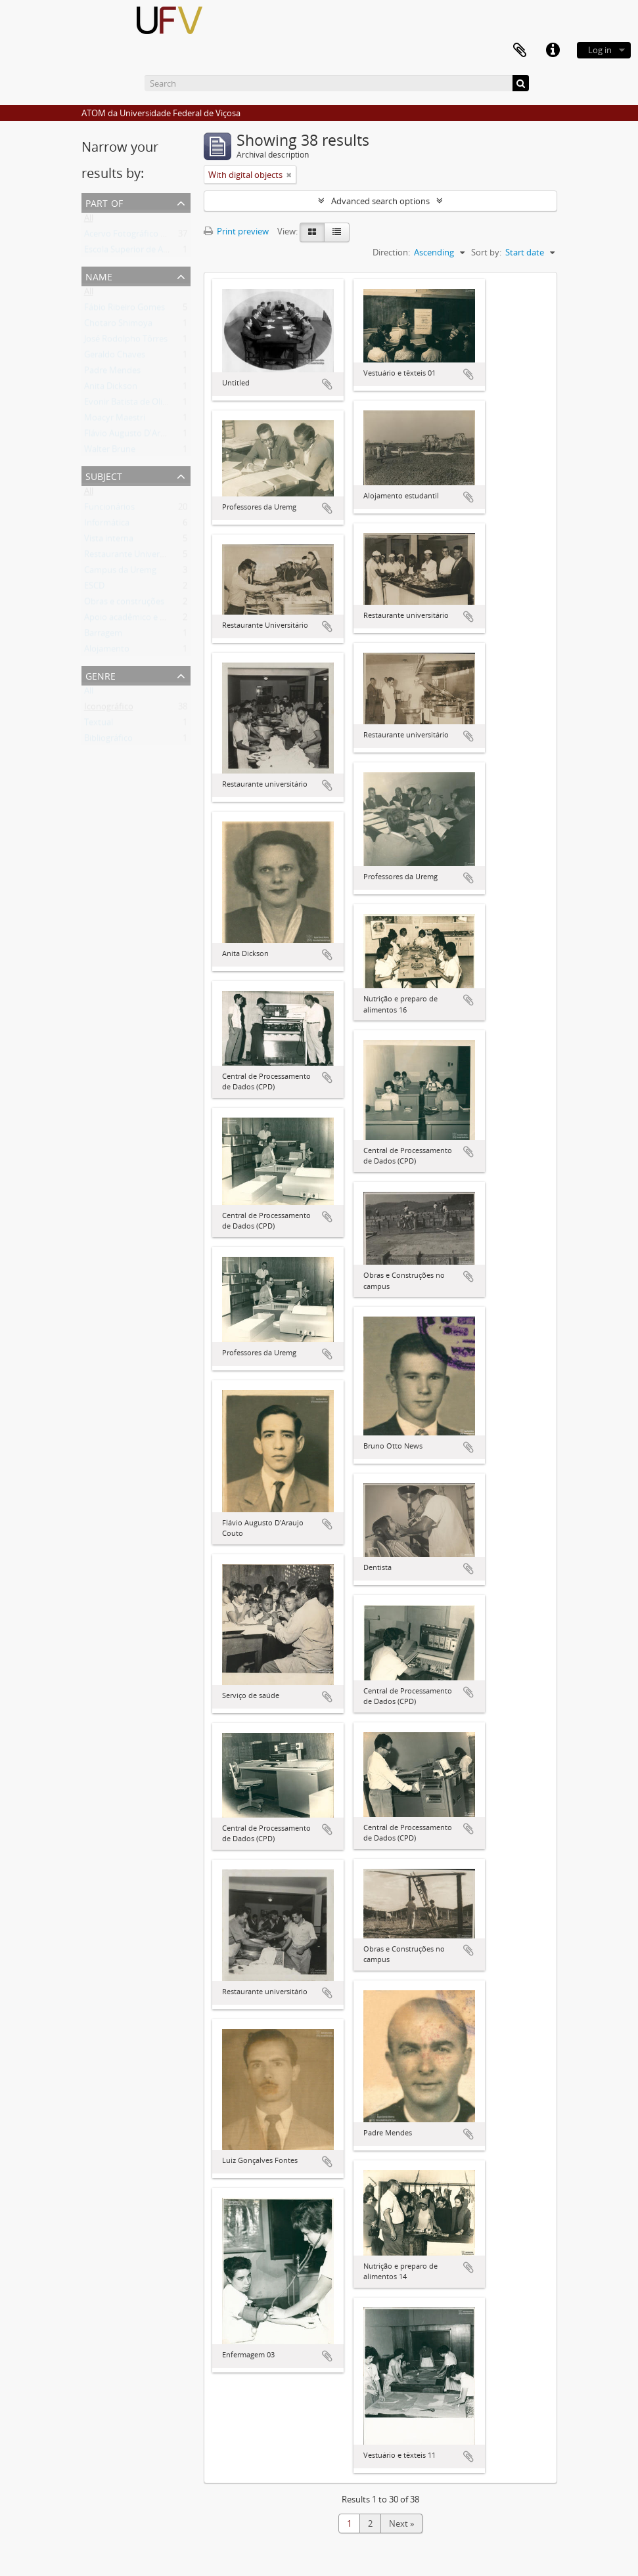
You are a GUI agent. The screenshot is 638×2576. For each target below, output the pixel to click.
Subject (103, 475)
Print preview (236, 231)
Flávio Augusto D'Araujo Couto (144, 436)
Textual (98, 725)
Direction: (391, 252)
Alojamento (106, 651)
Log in (600, 50)
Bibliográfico (108, 741)
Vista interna (108, 541)
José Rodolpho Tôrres (126, 341)
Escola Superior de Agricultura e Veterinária (168, 252)
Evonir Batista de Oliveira (132, 404)
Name (98, 275)
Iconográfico (108, 709)
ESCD (94, 588)
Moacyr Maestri (114, 420)
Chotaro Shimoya (118, 326)
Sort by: (486, 252)
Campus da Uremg (120, 573)
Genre (100, 675)
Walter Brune (109, 452)
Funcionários (109, 509)
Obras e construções (124, 604)
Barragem (103, 636)
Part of (104, 202)
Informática (106, 525)
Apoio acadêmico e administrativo (150, 620)
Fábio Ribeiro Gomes (124, 310)
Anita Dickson (110, 389)
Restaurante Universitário (134, 557)
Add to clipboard (327, 384)
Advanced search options (380, 201)
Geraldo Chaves (114, 357)
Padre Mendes (112, 373)
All (88, 221)
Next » (401, 2523)
